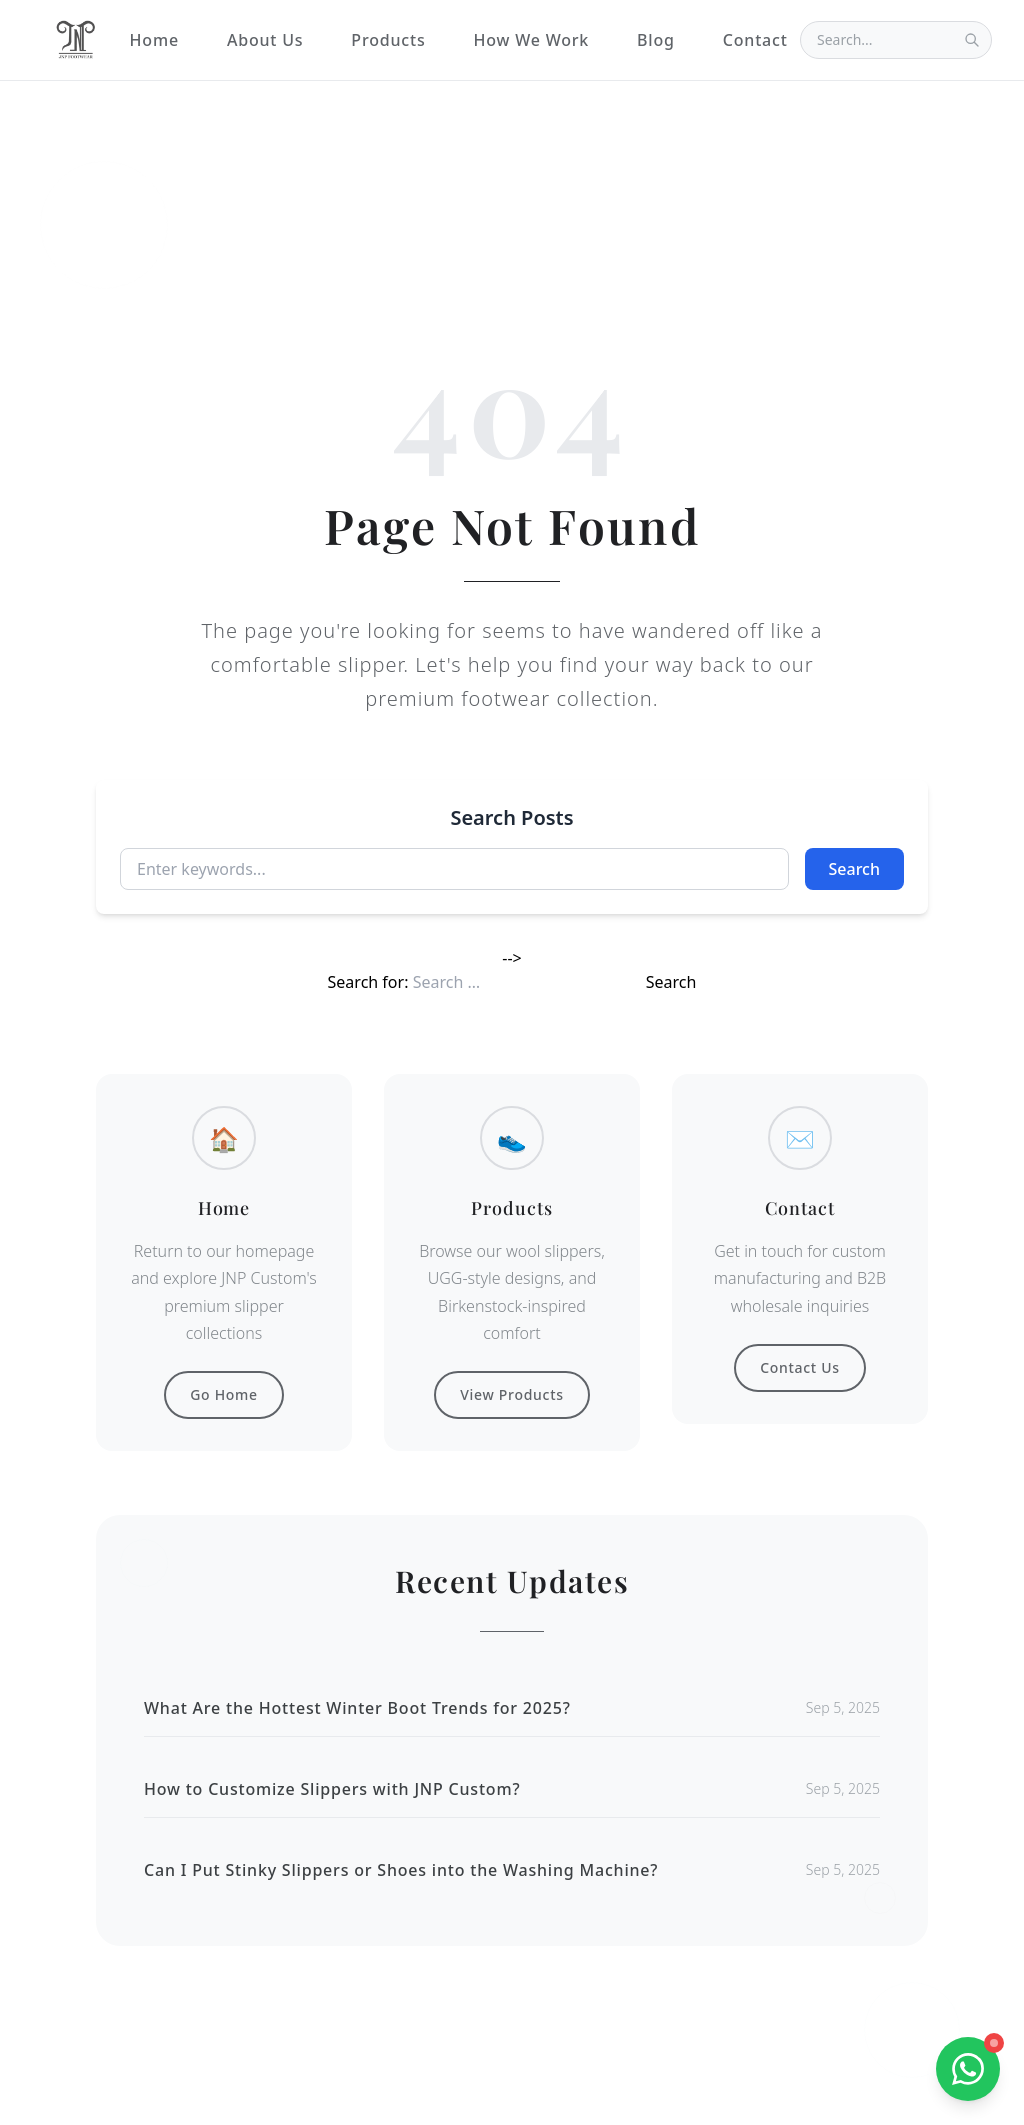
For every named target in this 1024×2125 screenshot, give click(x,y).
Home (154, 40)
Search (854, 869)
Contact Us (800, 1367)
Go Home (224, 1394)
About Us (265, 40)
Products (388, 40)
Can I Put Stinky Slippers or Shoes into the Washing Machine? (401, 1870)
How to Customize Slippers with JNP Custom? (332, 1789)
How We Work (531, 40)
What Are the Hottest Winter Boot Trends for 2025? (357, 1708)
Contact (755, 40)
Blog (656, 40)
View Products (511, 1394)
